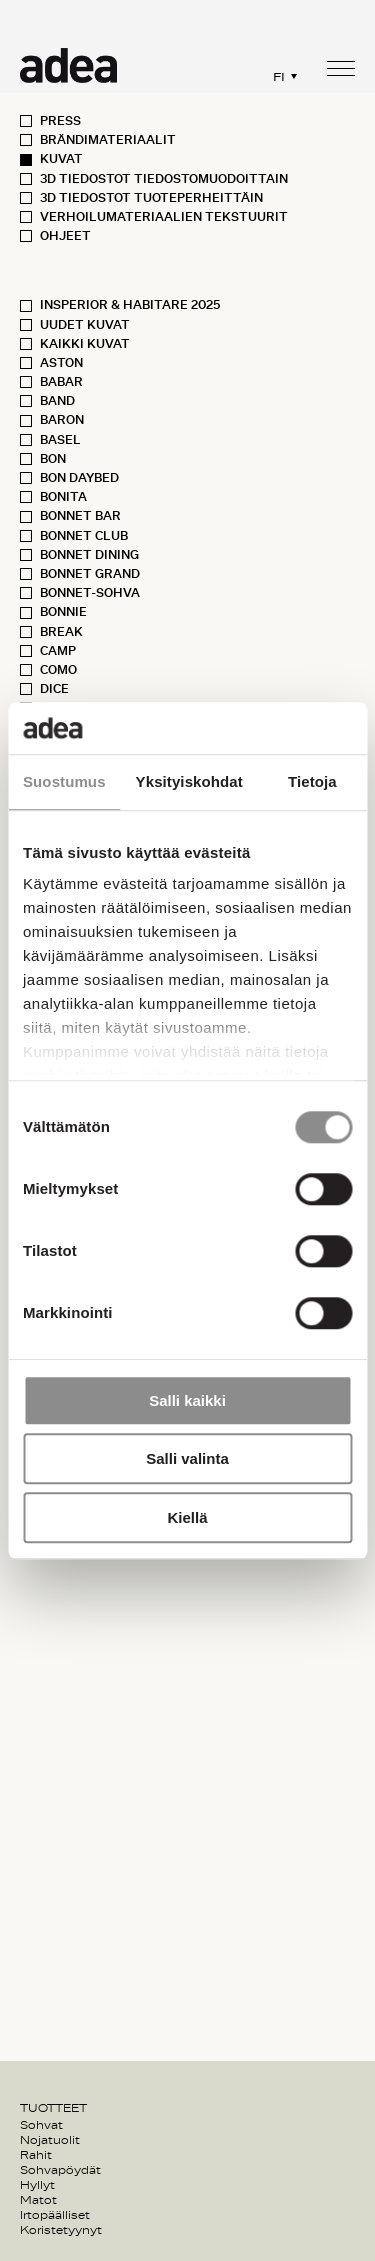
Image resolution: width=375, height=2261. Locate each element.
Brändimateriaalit (108, 140)
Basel (60, 440)
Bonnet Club (84, 536)
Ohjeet (65, 236)
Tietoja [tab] (312, 781)
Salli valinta (187, 1459)
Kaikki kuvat (85, 344)
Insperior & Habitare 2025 (130, 305)
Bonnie (63, 612)
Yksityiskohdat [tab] (189, 781)
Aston (61, 363)
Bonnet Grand (90, 574)
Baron (62, 420)
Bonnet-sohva (90, 593)
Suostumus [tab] (64, 781)
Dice (54, 689)
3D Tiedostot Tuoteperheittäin (151, 198)
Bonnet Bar (80, 516)
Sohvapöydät (60, 2170)
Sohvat (41, 2125)
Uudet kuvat (85, 325)
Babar (61, 382)
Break (61, 632)
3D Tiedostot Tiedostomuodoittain (164, 179)
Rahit (36, 2155)
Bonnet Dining (89, 555)
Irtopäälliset (55, 2215)
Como (58, 670)
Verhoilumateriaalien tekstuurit (164, 217)
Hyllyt (37, 2185)
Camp (58, 651)
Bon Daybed (79, 478)
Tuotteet (53, 2108)
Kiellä (187, 1517)
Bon (53, 459)
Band (57, 401)
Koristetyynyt (61, 2230)
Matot (38, 2200)
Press (60, 121)
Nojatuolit (50, 2140)
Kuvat (61, 159)
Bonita (63, 497)
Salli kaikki (187, 1400)
